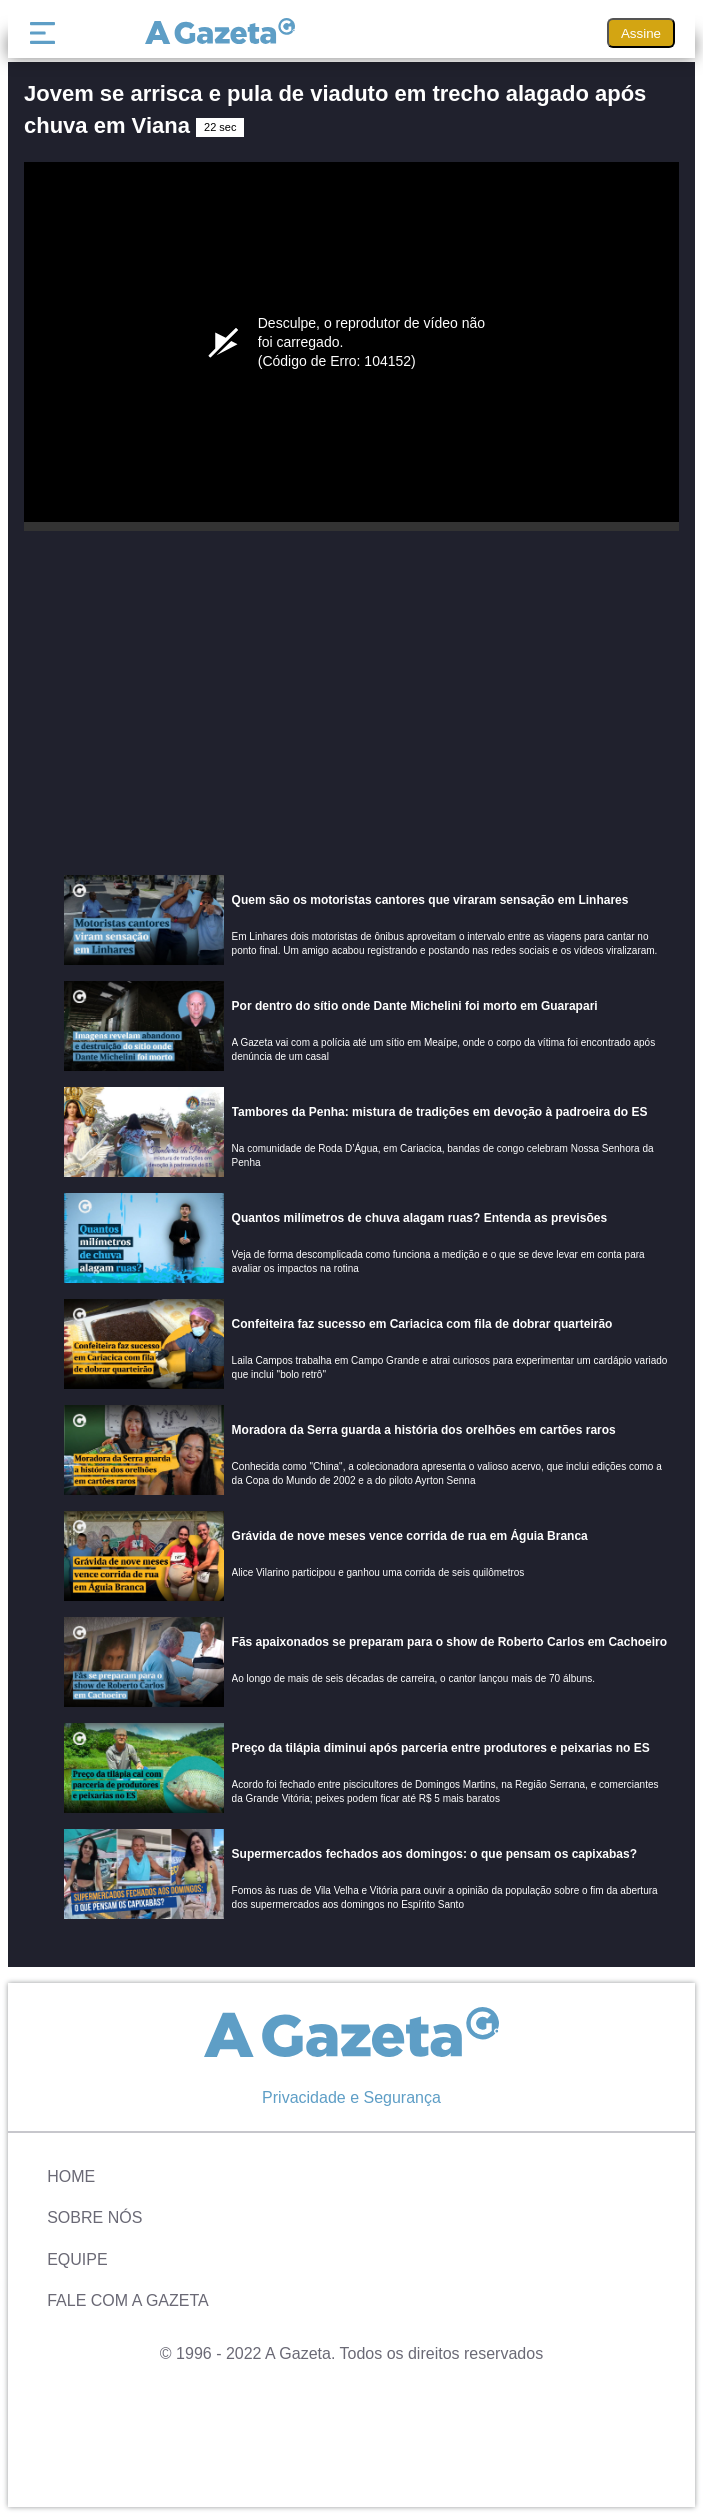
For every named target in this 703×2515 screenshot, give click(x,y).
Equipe (77, 2259)
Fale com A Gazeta (128, 2300)
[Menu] (47, 33)
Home (71, 2176)
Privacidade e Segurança (351, 2097)
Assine (641, 33)
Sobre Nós (94, 2217)
